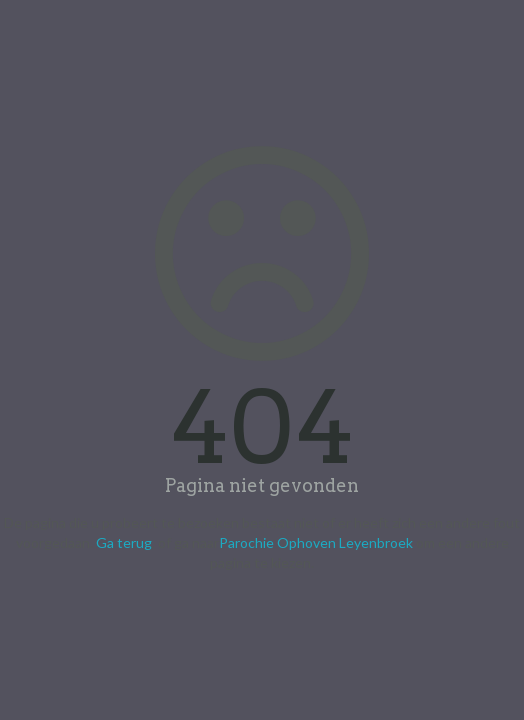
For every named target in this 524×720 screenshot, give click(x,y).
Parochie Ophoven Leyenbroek (316, 542)
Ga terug (124, 542)
